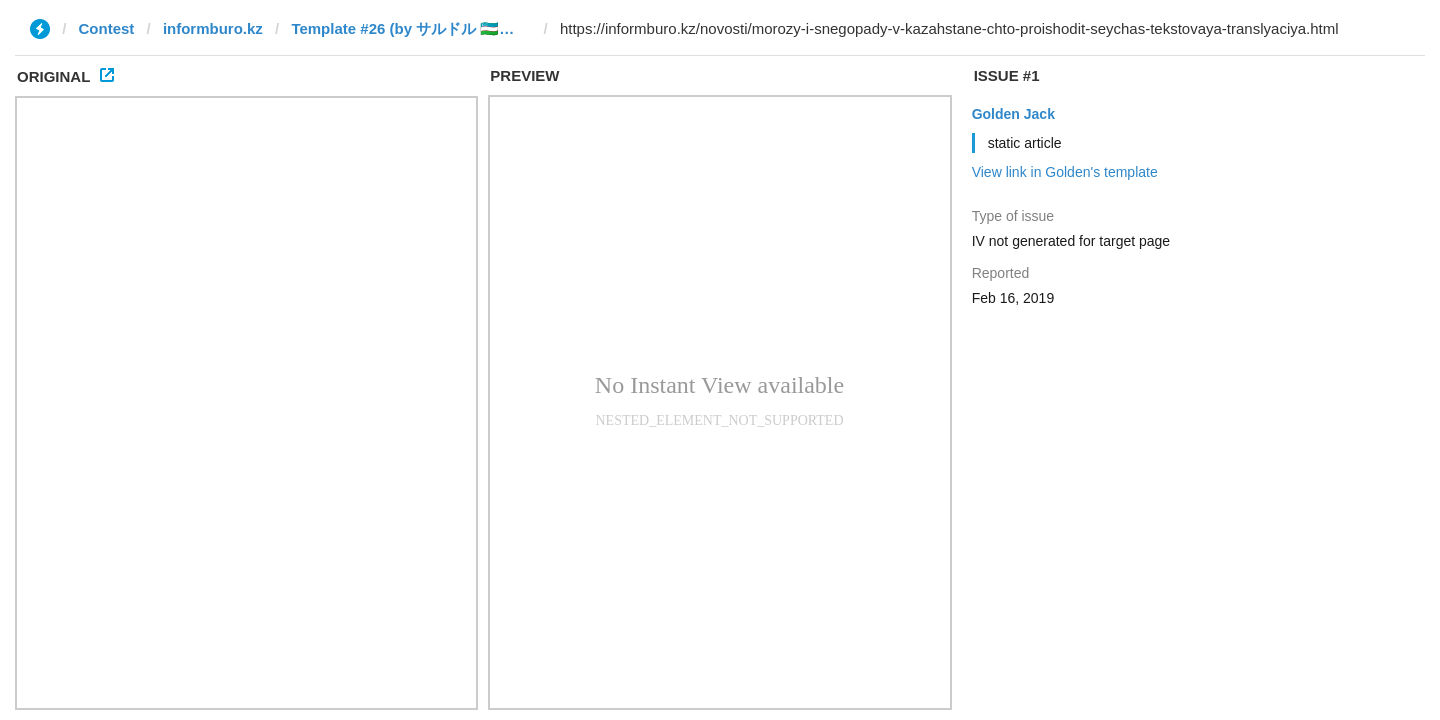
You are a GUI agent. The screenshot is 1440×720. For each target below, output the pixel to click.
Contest (107, 28)
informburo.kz (213, 28)
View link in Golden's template (1065, 172)
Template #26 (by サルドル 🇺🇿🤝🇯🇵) (411, 28)
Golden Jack (1013, 114)
